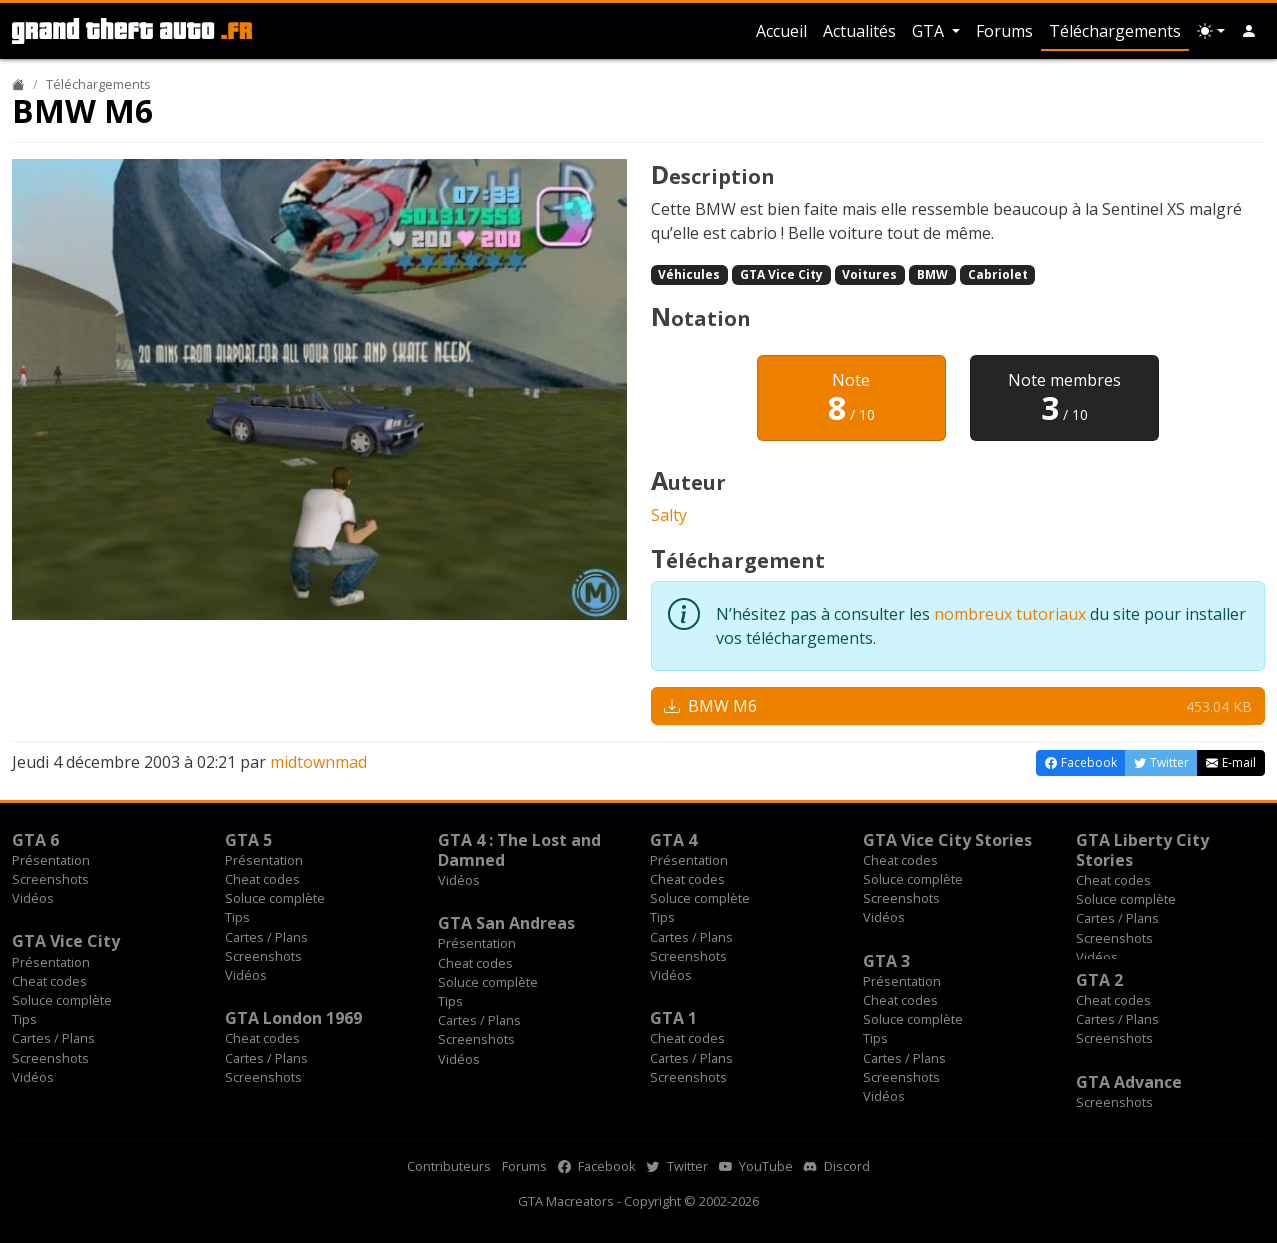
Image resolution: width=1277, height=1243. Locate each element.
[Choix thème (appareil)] (1211, 31)
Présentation (51, 860)
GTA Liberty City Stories (1142, 850)
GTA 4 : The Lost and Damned (519, 850)
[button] (1249, 31)
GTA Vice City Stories (947, 840)
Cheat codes (262, 879)
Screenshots (50, 879)
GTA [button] (930, 31)
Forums (1004, 31)
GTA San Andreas (506, 923)
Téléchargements (1115, 31)
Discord (837, 1166)
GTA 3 (886, 961)
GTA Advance (1129, 1082)
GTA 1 (673, 1018)
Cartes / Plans (266, 937)
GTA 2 (1099, 980)
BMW (932, 274)
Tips (237, 917)
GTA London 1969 (293, 1018)
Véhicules (689, 274)
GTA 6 (35, 840)
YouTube (756, 1166)
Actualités (859, 31)
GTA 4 (673, 840)
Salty (669, 515)
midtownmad (318, 762)
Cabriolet (998, 274)
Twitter (677, 1166)
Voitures (869, 274)
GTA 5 (248, 840)
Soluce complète (275, 898)
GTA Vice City (781, 274)
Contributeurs (449, 1166)
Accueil (781, 31)
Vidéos (33, 898)
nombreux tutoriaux (1010, 614)
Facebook (597, 1166)
